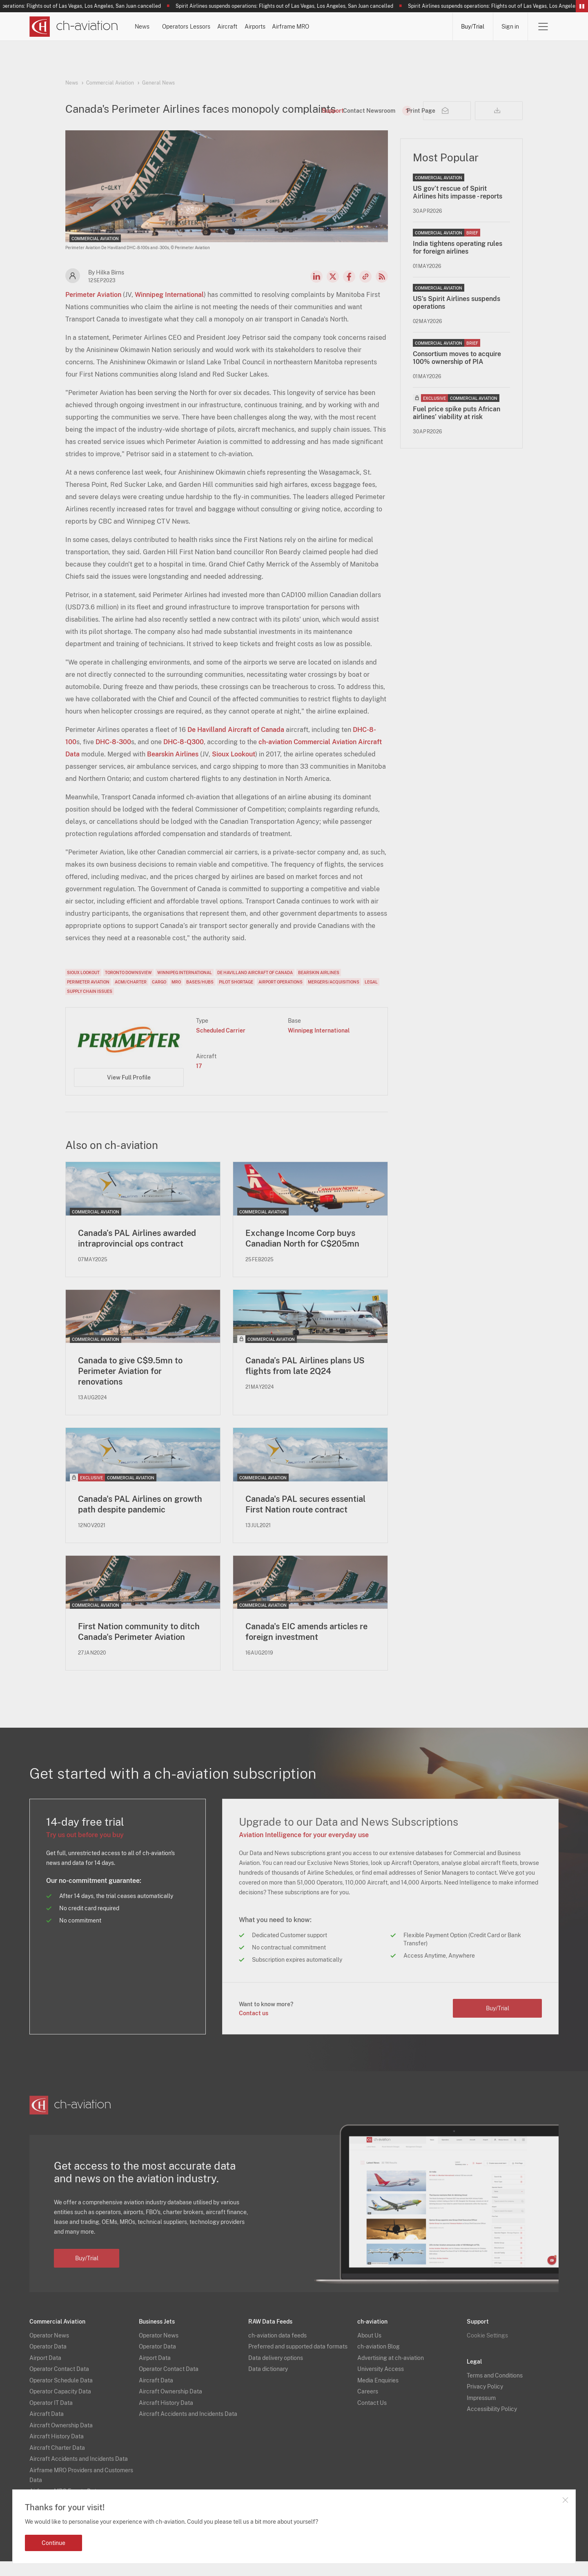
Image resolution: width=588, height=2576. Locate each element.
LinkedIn (316, 290)
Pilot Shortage (236, 995)
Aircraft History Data (56, 2451)
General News (158, 83)
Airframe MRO (419, 26)
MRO (176, 995)
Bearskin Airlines (172, 768)
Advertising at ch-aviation (390, 2372)
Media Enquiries (378, 2394)
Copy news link (365, 290)
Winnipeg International (169, 308)
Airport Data (45, 2372)
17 (199, 1080)
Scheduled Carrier (220, 1044)
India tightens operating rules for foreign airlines (457, 261)
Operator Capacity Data (60, 2406)
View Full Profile (129, 1091)
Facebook (349, 290)
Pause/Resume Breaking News (582, 6)
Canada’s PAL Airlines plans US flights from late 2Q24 (305, 1380)
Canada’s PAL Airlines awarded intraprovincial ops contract (137, 1252)
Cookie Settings (487, 2350)
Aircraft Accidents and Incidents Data (78, 2473)
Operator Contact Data (59, 2383)
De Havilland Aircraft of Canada (235, 743)
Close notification (565, 2500)
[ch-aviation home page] (73, 26)
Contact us (253, 2027)
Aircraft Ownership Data (61, 2439)
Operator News (49, 2349)
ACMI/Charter (131, 995)
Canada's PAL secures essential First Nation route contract (305, 1518)
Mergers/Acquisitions (333, 995)
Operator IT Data (51, 2417)
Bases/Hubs (200, 995)
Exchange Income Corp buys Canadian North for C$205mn (302, 1252)
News (162, 26)
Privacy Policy (485, 2401)
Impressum (481, 2412)
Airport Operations (280, 995)
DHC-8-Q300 (183, 756)
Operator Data (48, 2361)
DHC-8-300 (113, 756)
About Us (369, 2349)
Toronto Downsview (128, 986)
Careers (367, 2406)
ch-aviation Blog (378, 2361)
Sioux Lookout (233, 768)
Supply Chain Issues (89, 1005)
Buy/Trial (472, 26)
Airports (362, 26)
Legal (371, 995)
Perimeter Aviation (93, 308)
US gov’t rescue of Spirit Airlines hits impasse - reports (457, 206)
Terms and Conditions (495, 2389)
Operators (212, 26)
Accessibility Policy (492, 2423)
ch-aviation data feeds (277, 2349)
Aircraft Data (46, 2428)
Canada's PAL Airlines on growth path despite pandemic (140, 1518)
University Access (380, 2383)
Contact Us (372, 2417)
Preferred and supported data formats (297, 2361)
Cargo (159, 995)
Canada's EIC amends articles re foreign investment (306, 1646)
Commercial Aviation (110, 83)
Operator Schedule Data (61, 2394)
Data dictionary (268, 2383)
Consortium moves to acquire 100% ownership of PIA (457, 371)
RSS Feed (382, 290)
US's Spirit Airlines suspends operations (456, 316)
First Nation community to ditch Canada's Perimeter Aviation (139, 1646)
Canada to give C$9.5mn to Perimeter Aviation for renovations (130, 1385)
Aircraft (313, 26)
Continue (53, 2543)
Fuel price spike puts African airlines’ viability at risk (456, 427)
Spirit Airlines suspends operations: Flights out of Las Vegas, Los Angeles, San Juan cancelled (294, 6)
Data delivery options (275, 2372)
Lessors (264, 26)
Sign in (510, 26)
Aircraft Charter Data (57, 2462)
